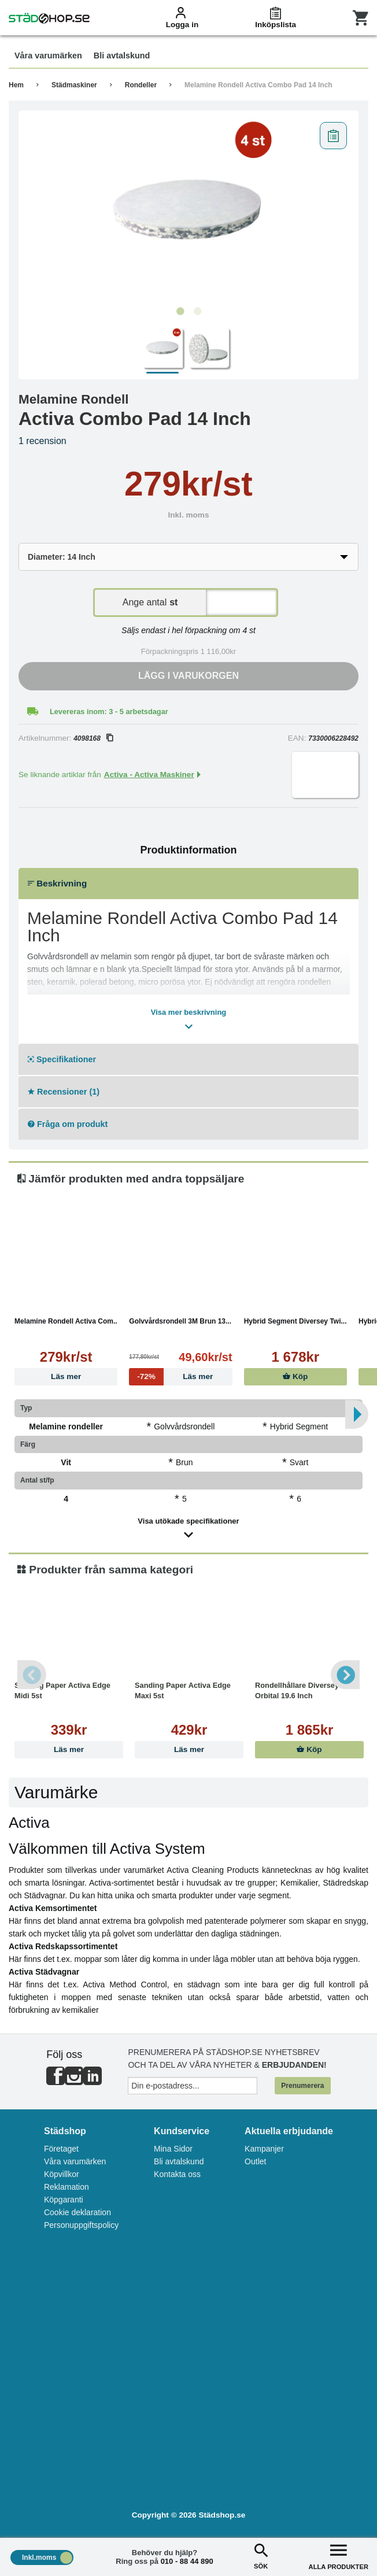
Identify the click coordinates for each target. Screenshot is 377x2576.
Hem (16, 85)
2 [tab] (197, 311)
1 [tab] (180, 311)
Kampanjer (264, 2148)
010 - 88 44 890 (187, 2561)
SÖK (261, 2555)
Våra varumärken (75, 2161)
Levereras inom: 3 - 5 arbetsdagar (109, 711)
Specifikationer (62, 1059)
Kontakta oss (177, 2174)
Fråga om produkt (68, 1124)
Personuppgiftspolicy (81, 2225)
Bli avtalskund (179, 2161)
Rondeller (141, 85)
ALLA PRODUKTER (338, 2555)
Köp (295, 1376)
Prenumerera (302, 2086)
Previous (31, 1674)
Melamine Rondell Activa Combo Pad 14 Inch (258, 85)
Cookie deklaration (77, 2212)
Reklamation (66, 2186)
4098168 (93, 738)
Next (345, 1674)
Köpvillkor (61, 2174)
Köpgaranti (63, 2199)
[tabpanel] (188, 208)
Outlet (255, 2161)
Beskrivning (57, 883)
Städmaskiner (74, 85)
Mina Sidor (173, 2148)
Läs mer (66, 1376)
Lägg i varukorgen (188, 676)
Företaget (61, 2148)
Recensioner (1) (63, 1091)
